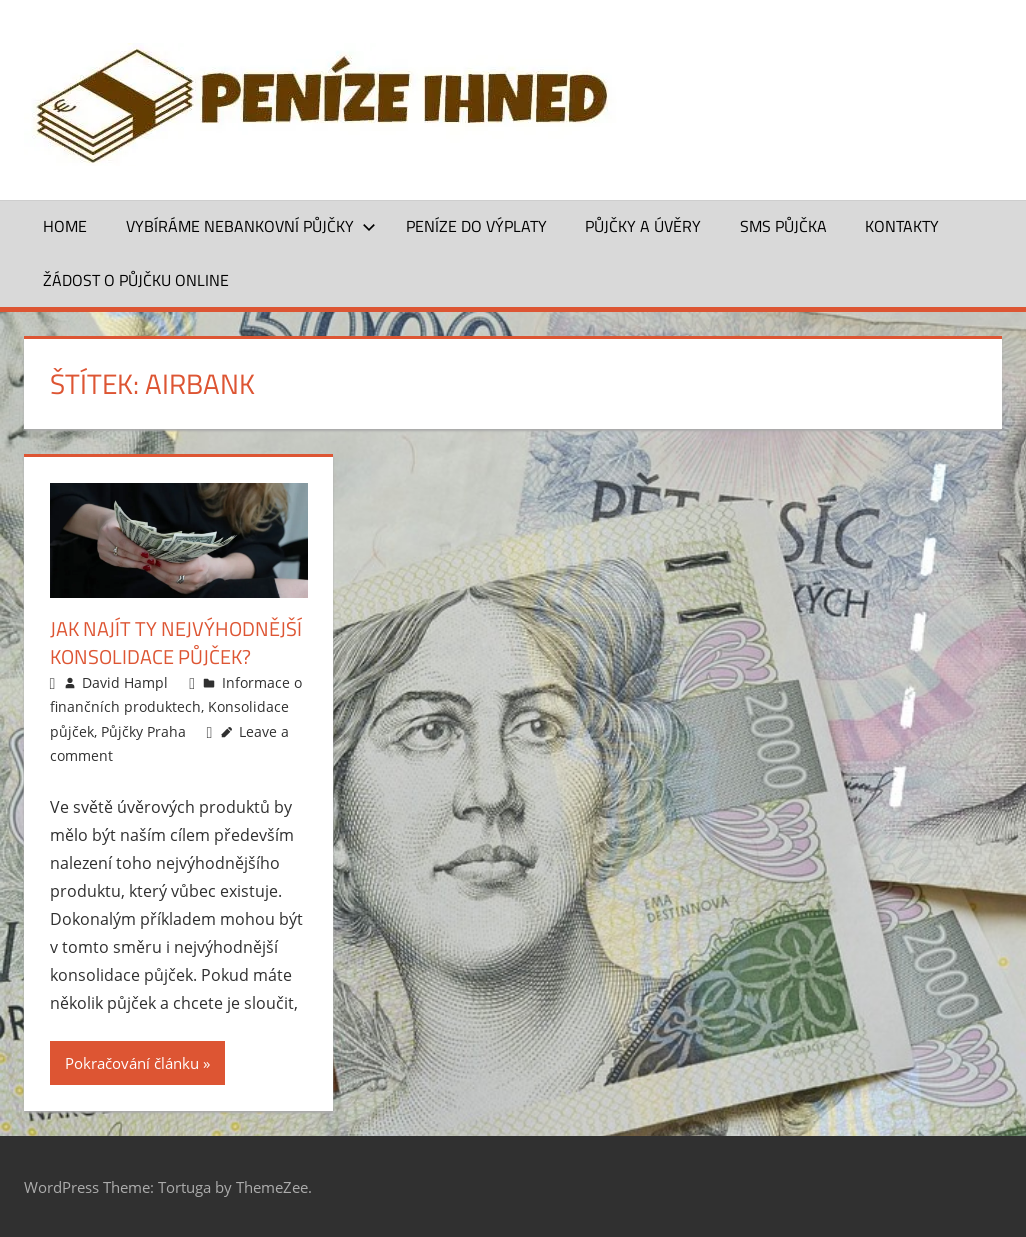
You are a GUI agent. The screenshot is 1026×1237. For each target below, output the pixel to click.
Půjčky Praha (143, 731)
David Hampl (125, 682)
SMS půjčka (783, 226)
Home (65, 226)
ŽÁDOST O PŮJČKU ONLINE (136, 280)
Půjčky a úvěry (643, 226)
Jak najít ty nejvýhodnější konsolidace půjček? (176, 642)
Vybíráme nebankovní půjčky (251, 226)
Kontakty (902, 226)
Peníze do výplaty (476, 226)
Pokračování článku (132, 1063)
